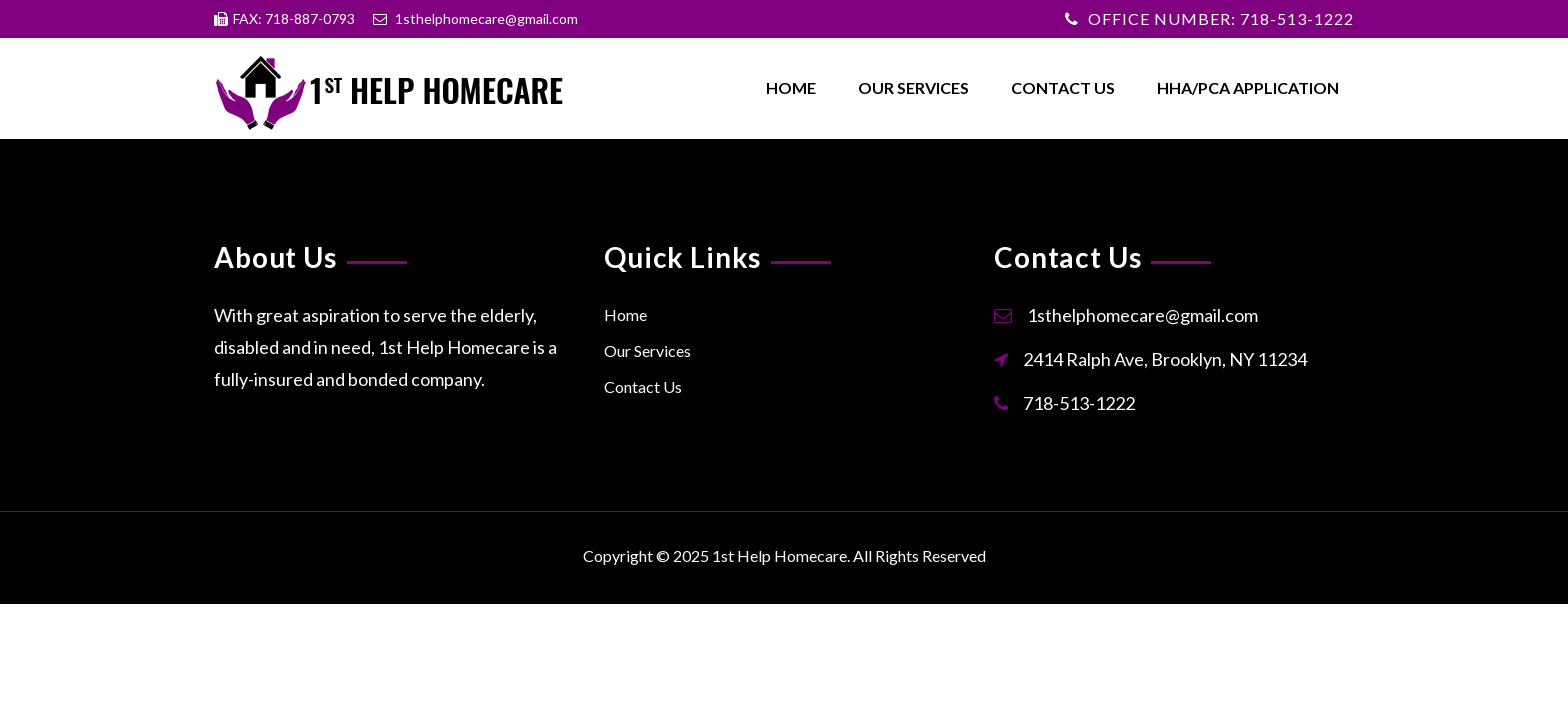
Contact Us (1063, 87)
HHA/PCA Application (1248, 87)
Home (791, 87)
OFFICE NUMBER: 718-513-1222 (1221, 18)
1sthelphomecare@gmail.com (1142, 315)
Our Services (913, 87)
